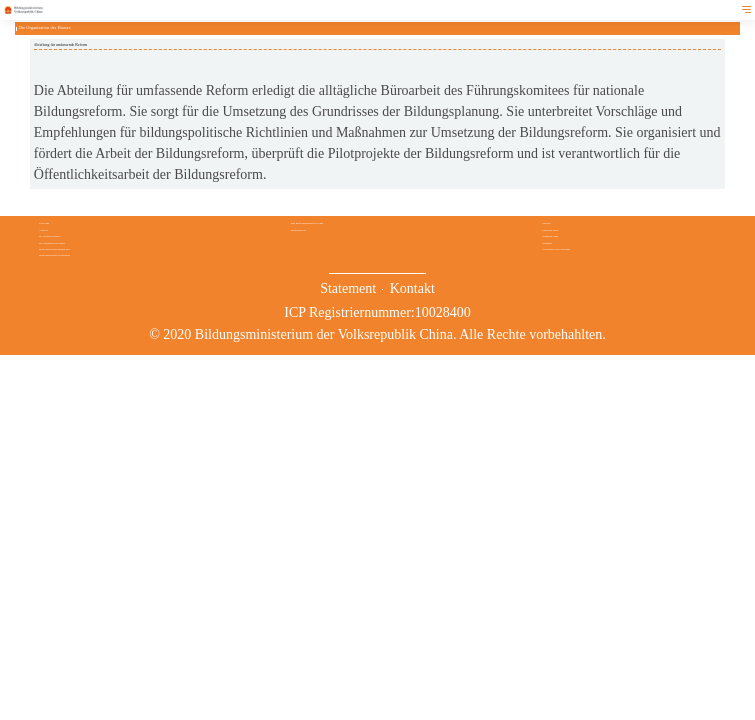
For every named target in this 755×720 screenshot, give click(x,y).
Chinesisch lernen (550, 230)
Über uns (44, 223)
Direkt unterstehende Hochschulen (54, 255)
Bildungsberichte (298, 230)
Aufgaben (43, 230)
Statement (348, 288)
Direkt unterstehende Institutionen (54, 249)
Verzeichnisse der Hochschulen (556, 249)
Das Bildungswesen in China (307, 223)
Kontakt (412, 288)
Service (546, 223)
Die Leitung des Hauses (49, 236)
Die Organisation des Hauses (52, 243)
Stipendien (547, 243)
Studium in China (550, 236)
